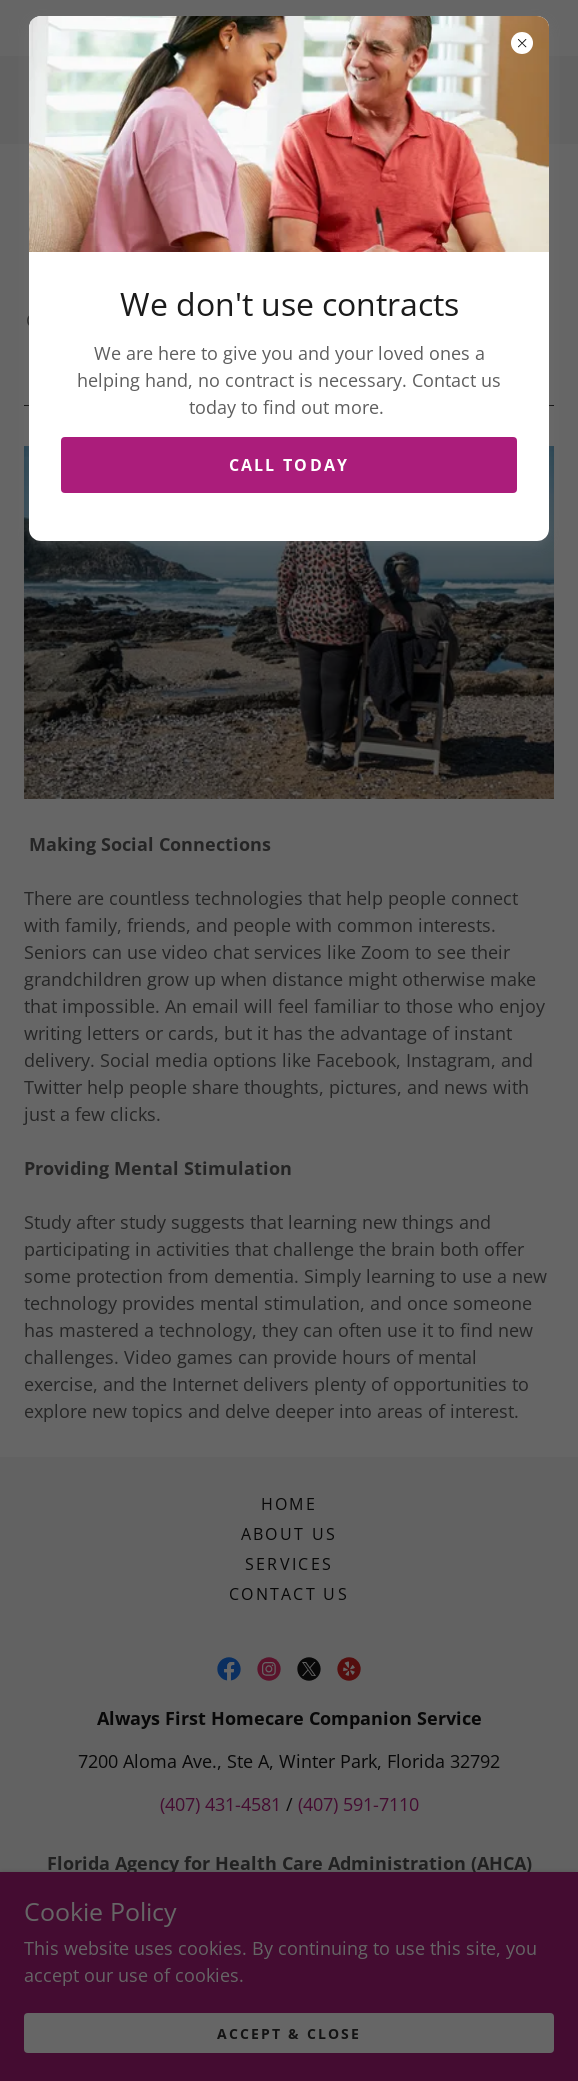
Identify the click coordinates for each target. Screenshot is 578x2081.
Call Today (289, 465)
